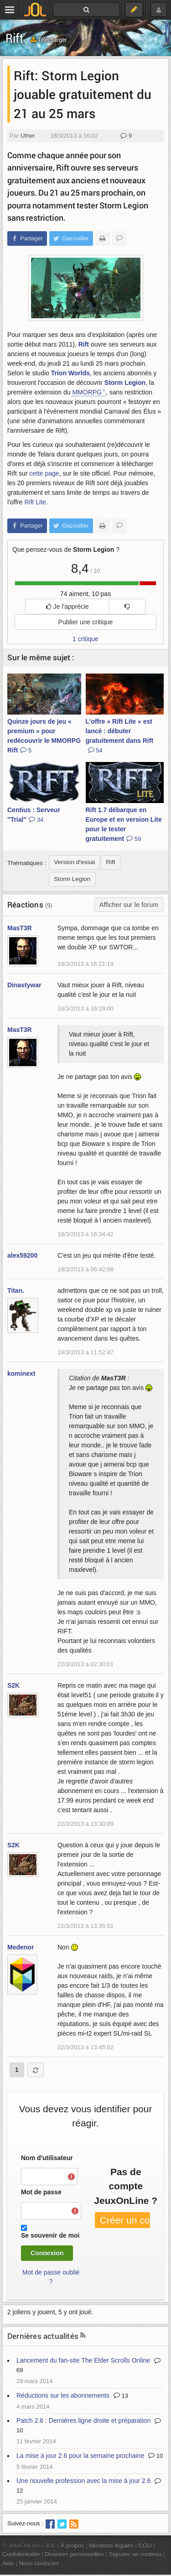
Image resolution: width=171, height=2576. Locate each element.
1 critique (85, 639)
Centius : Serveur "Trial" (33, 814)
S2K (13, 1685)
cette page (44, 473)
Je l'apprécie (67, 606)
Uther (28, 135)
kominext (21, 1373)
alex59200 (22, 1255)
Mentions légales (111, 2545)
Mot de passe (41, 2192)
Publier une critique (85, 622)
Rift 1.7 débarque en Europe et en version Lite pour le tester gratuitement (124, 824)
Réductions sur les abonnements (62, 2395)
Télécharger (49, 39)
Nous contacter (39, 2563)
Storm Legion (124, 382)
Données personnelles (74, 2554)
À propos (72, 2545)
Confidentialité (21, 2554)
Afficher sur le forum (128, 904)
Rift (14, 38)
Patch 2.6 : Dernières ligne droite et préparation (83, 2420)
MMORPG (87, 392)
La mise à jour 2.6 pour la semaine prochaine (80, 2455)
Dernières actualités (42, 2336)
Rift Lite (35, 502)
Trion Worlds (70, 373)
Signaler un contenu (135, 2554)
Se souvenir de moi (50, 2235)
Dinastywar (24, 985)
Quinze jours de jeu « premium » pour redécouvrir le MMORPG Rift (44, 736)
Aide (8, 2563)
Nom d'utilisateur (47, 2157)
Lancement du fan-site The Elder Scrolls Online (83, 2360)
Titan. (15, 1290)
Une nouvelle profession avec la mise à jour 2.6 (83, 2480)
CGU (145, 2545)
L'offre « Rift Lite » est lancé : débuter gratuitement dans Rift (120, 736)
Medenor (20, 1947)
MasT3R (19, 928)
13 (121, 2395)
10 (155, 2455)
